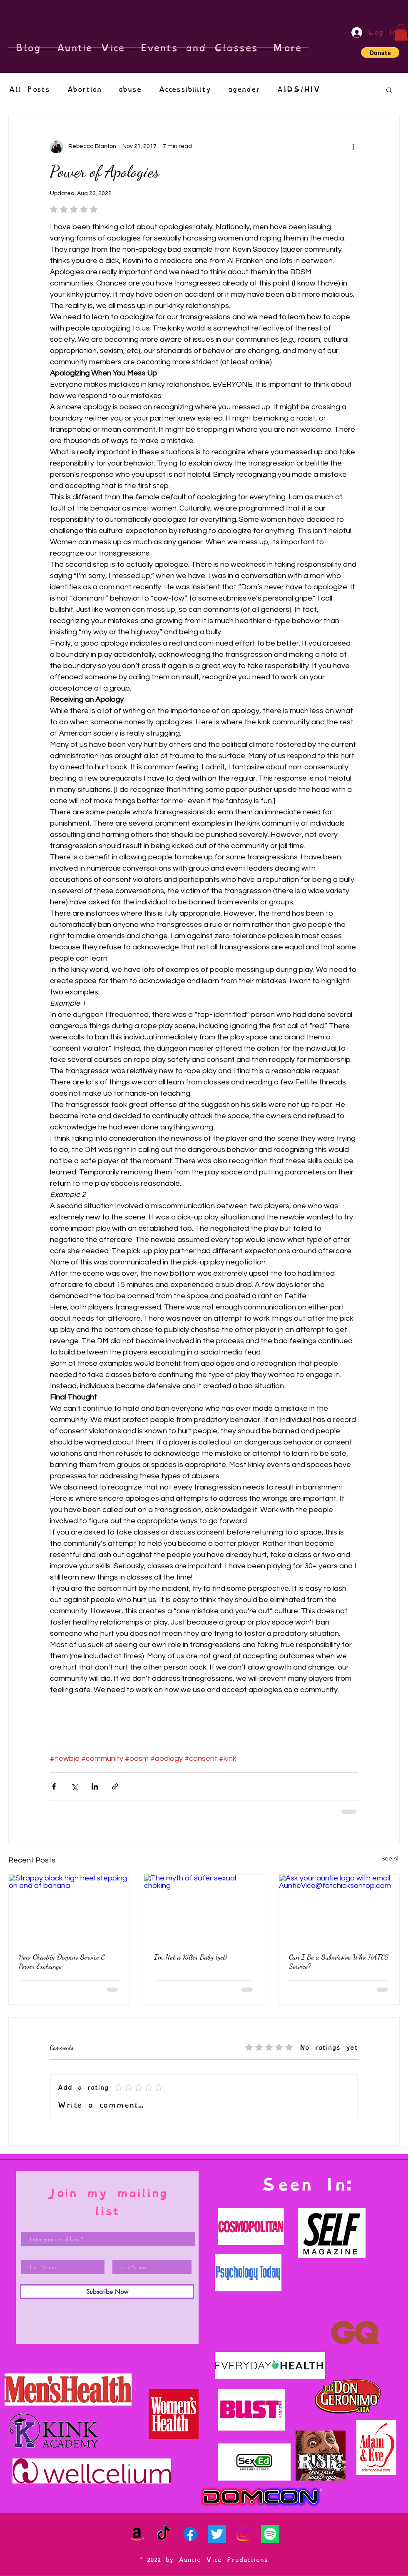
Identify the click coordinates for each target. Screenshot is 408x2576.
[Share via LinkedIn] (95, 1786)
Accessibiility (184, 89)
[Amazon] (137, 2534)
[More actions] (353, 147)
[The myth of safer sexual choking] (204, 1908)
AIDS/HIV (298, 89)
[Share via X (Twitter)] (74, 1786)
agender (244, 89)
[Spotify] (270, 2534)
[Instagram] (243, 2534)
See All (390, 1859)
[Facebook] (190, 2534)
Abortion (84, 89)
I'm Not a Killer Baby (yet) (190, 1956)
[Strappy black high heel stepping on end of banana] (69, 1908)
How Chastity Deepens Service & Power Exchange (62, 1961)
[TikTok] (163, 2534)
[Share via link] (115, 1786)
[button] (401, 32)
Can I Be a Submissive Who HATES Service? (339, 1961)
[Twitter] (217, 2534)
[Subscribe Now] (107, 2291)
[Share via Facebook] (54, 1786)
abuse (130, 89)
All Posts (29, 89)
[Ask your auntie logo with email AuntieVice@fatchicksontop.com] (339, 1908)
